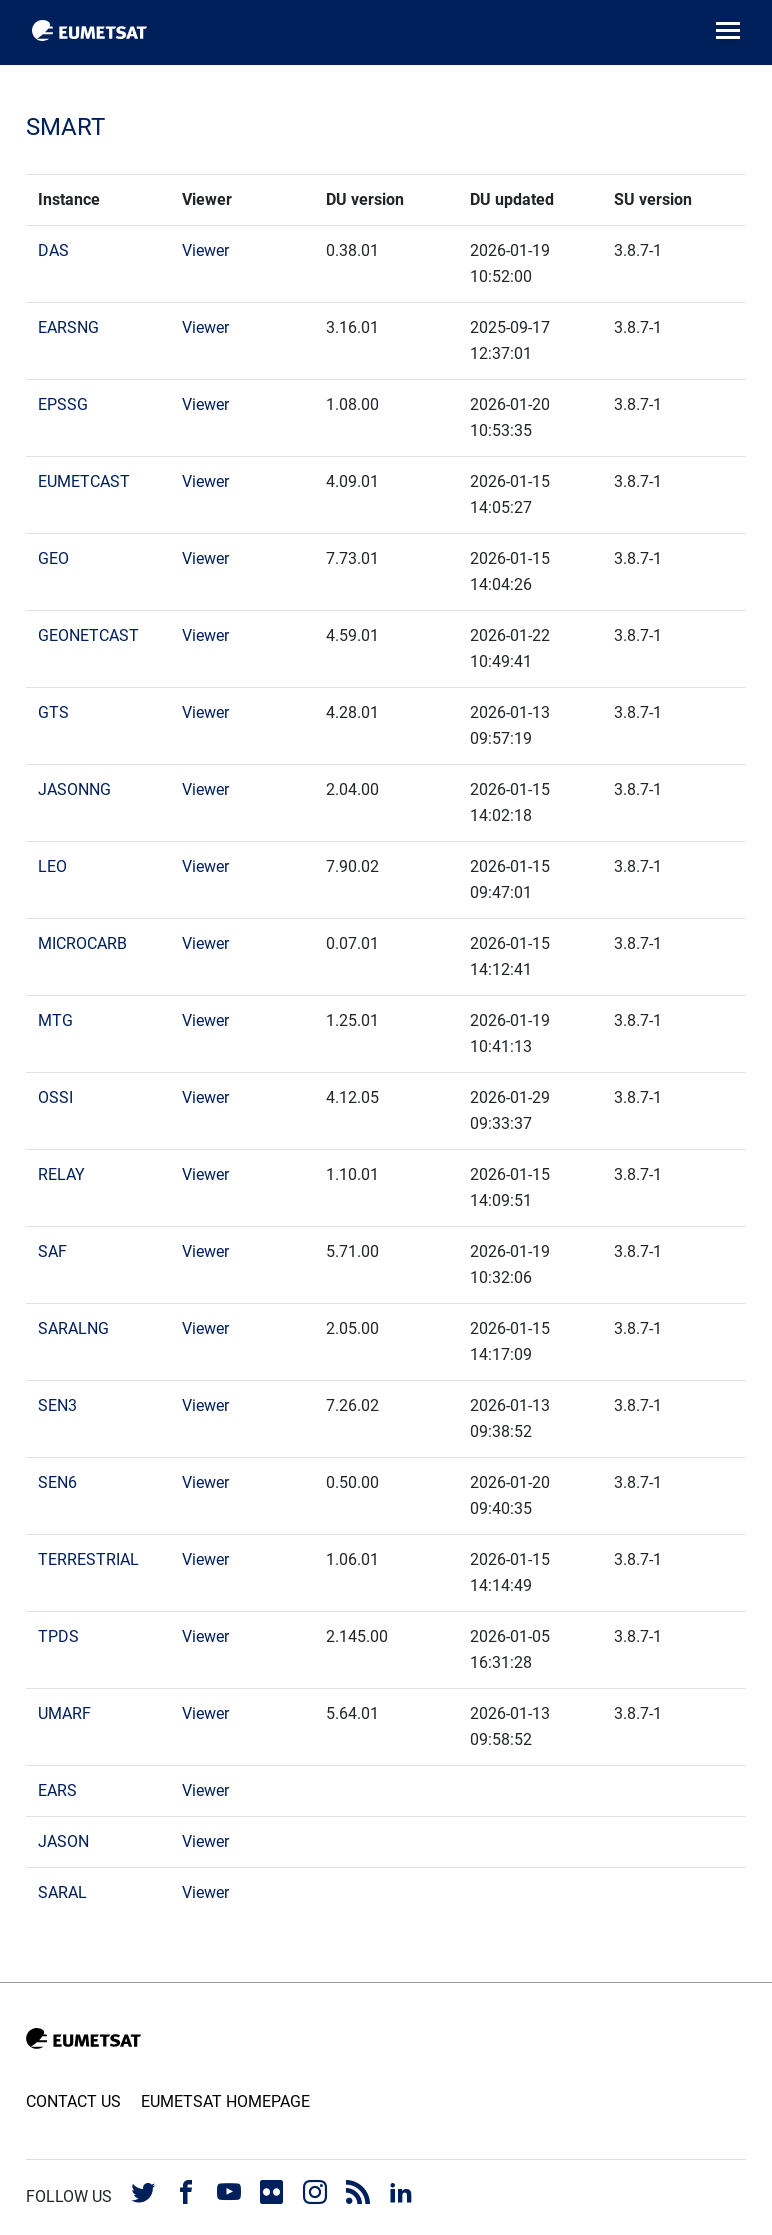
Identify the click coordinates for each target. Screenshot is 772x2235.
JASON (63, 1841)
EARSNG (68, 327)
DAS (53, 250)
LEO (52, 866)
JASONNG (74, 789)
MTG (55, 1020)
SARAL (62, 1892)
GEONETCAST (88, 635)
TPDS (58, 1636)
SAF (52, 1251)
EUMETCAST (84, 481)
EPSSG (63, 404)
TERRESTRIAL (88, 1559)
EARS (57, 1790)
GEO (53, 558)
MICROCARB (82, 943)
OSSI (55, 1097)
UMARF (64, 1713)
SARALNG (73, 1328)
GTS (53, 712)
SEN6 (57, 1482)
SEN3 (57, 1405)
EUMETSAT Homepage (225, 2101)
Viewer (205, 250)
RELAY (61, 1174)
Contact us (73, 2101)
